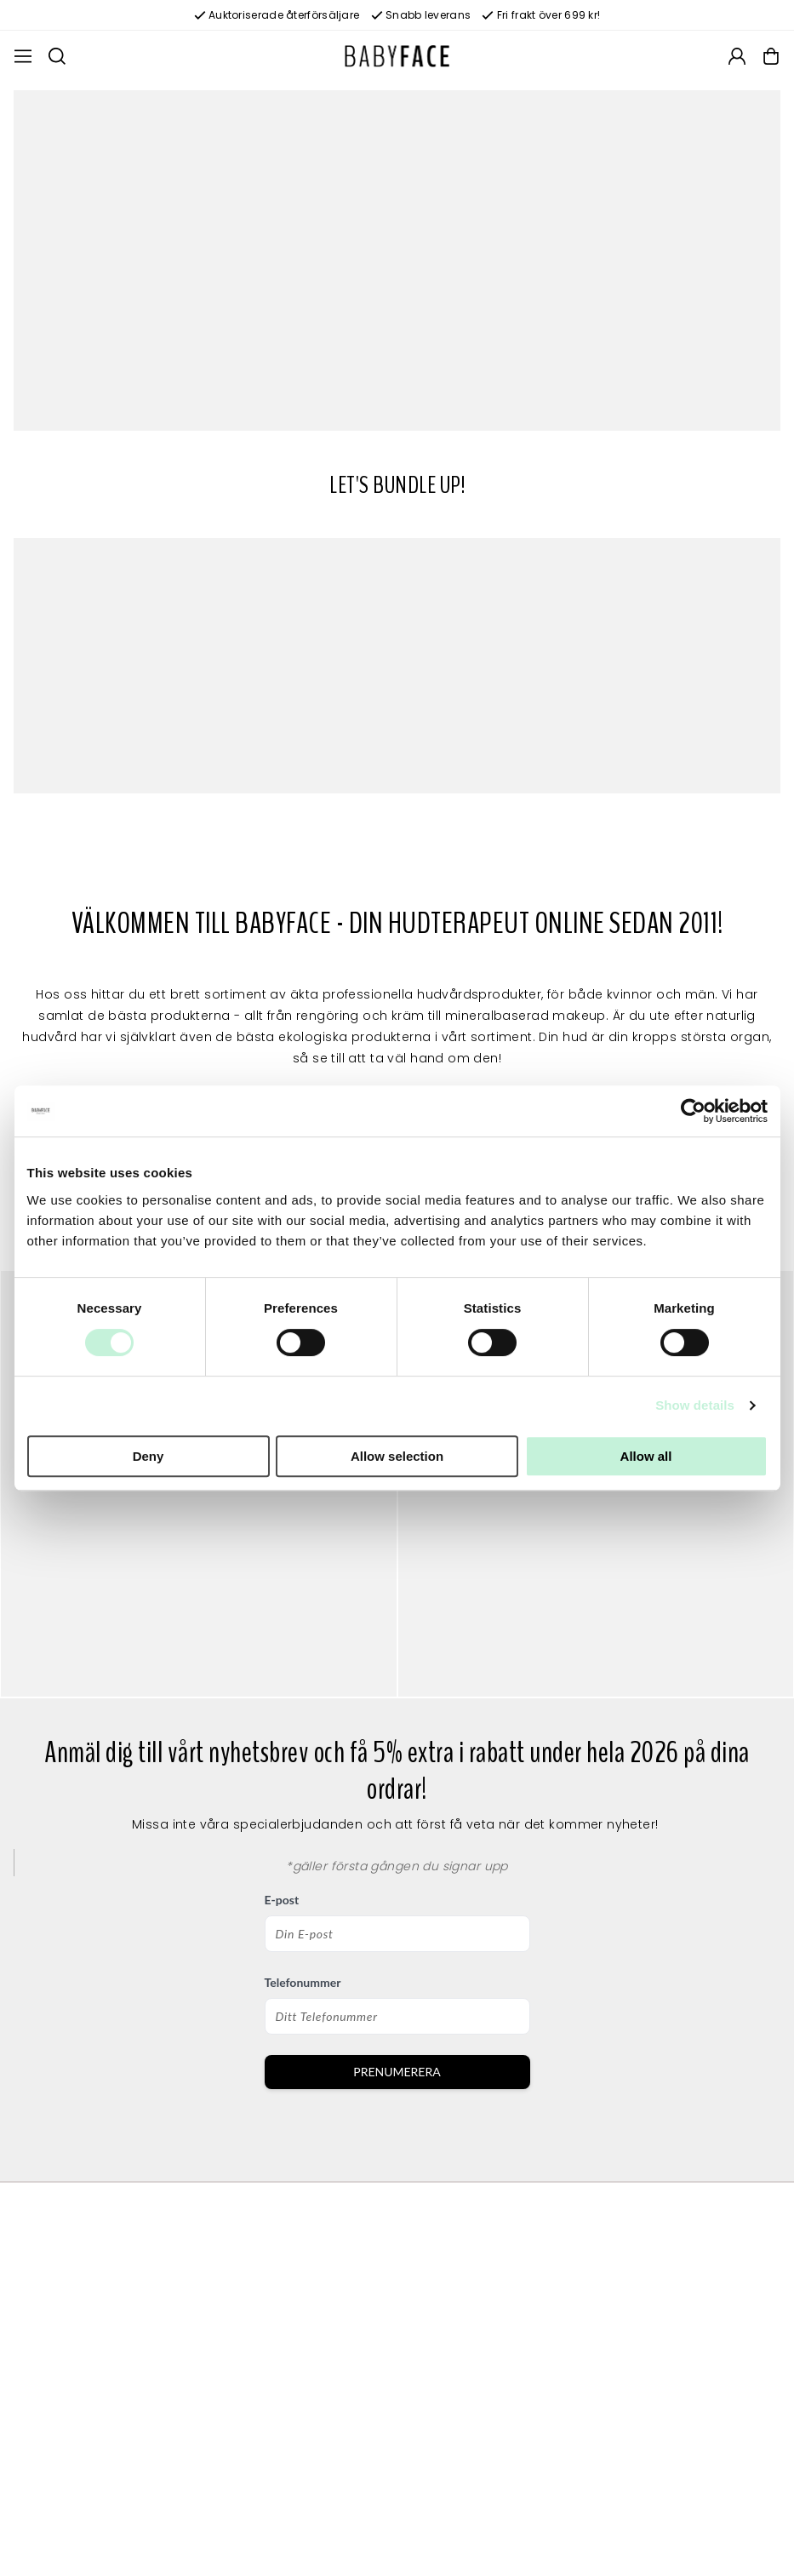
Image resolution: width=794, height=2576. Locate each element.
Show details (694, 1405)
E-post (282, 1899)
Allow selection (397, 1456)
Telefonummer (303, 1982)
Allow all (646, 1456)
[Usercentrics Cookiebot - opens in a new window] (693, 1111)
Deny (148, 1456)
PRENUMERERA (396, 2071)
